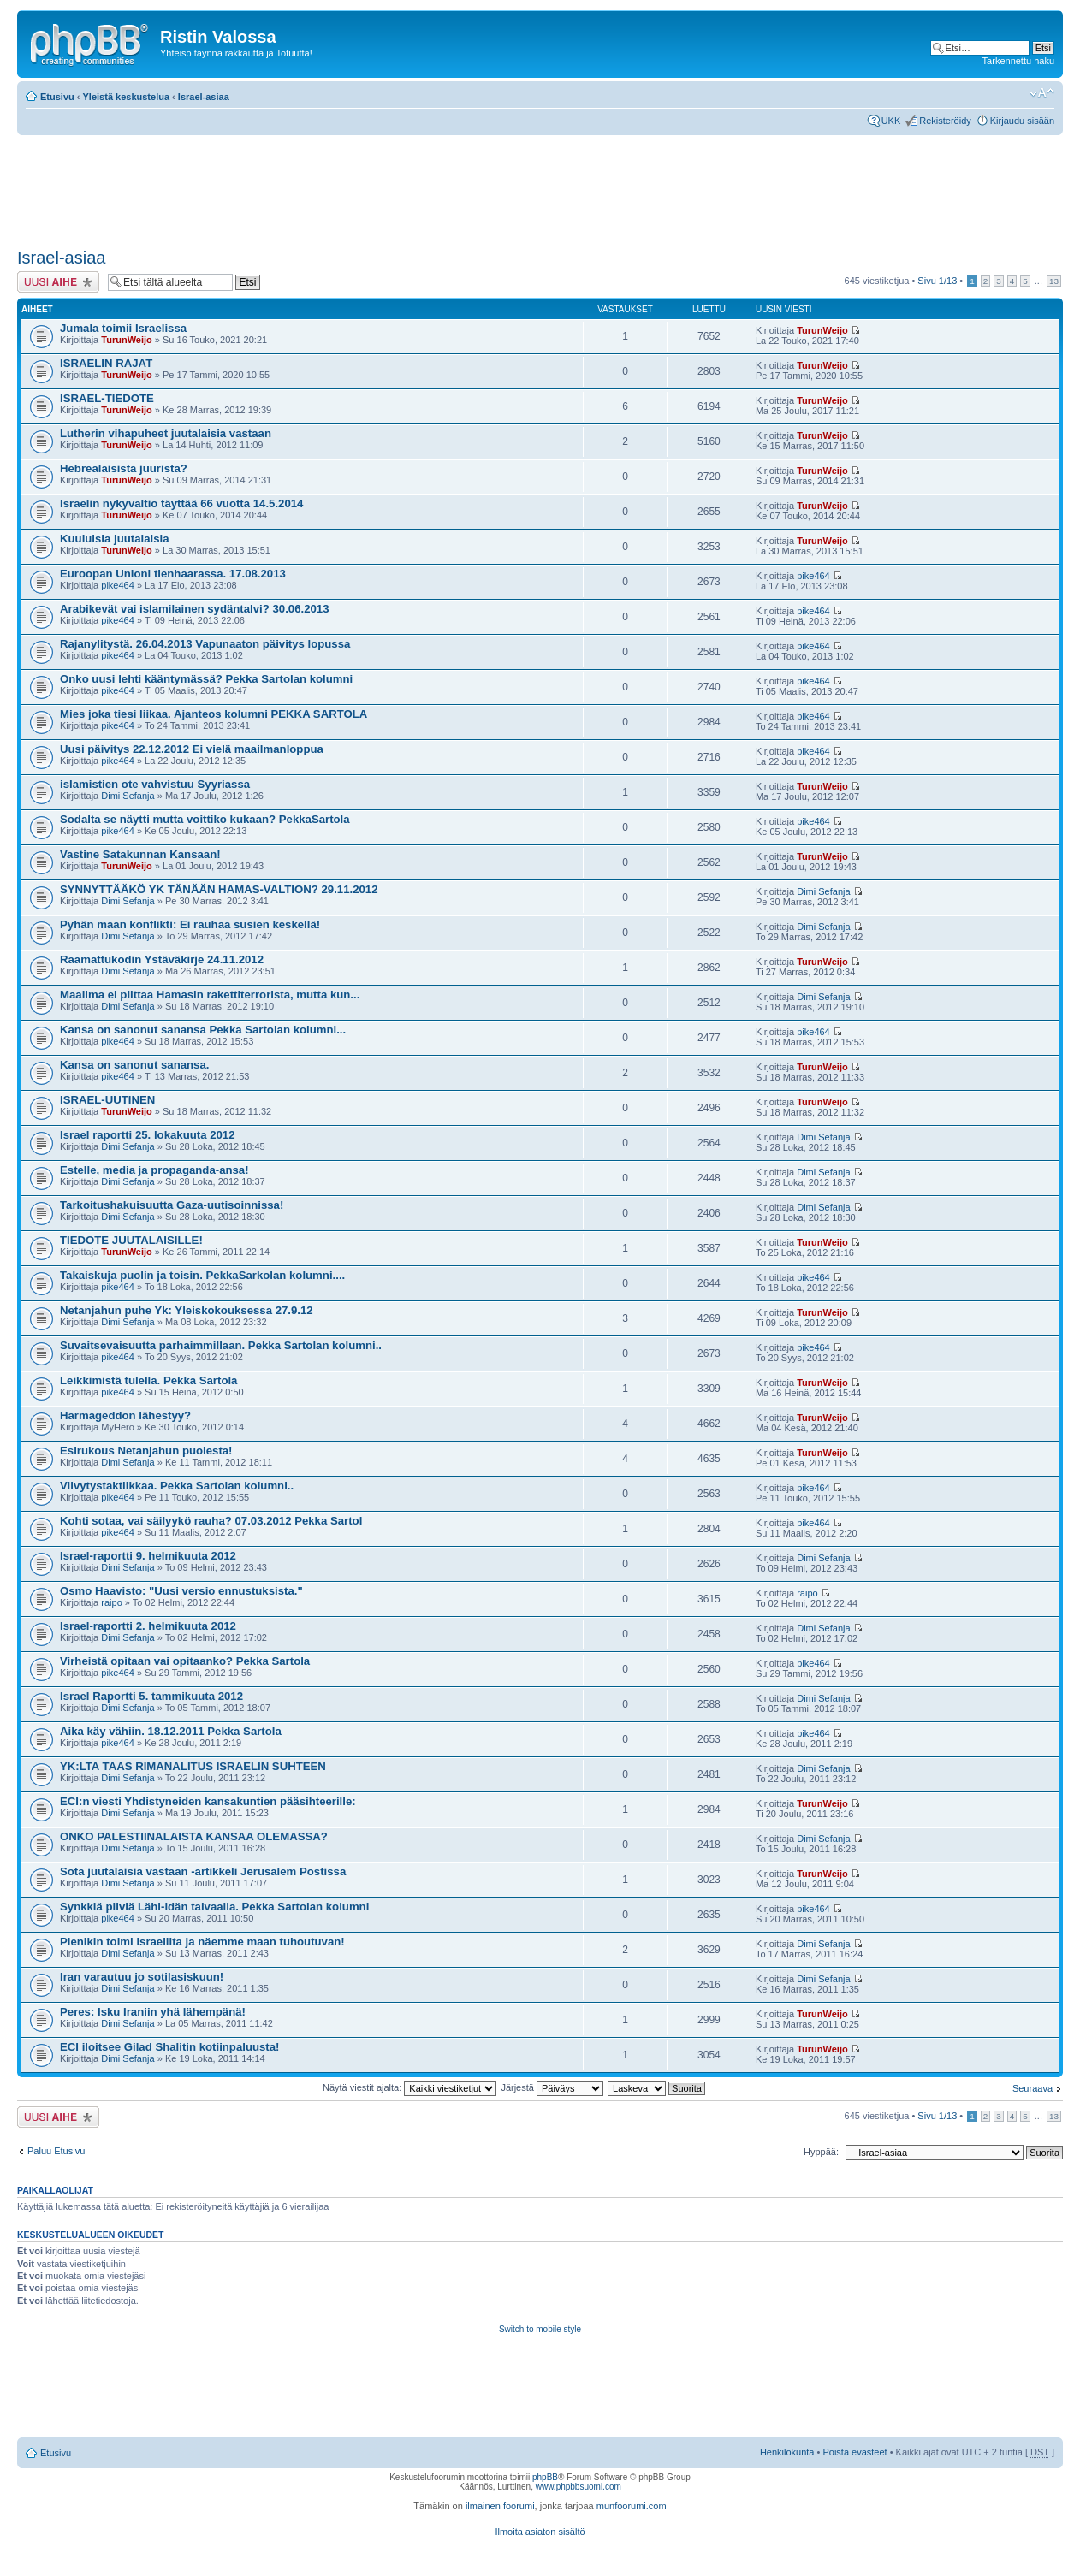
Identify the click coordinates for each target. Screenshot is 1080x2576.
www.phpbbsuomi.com (578, 2486)
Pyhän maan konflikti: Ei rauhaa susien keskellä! (190, 924)
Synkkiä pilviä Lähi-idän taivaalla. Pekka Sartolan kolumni (214, 1906)
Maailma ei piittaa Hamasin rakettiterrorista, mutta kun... (209, 994)
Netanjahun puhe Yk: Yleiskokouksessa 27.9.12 (186, 1310)
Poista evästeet (854, 2452)
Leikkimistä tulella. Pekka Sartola (148, 1380)
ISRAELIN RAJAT (106, 363)
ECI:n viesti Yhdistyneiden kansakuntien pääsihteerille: (208, 1801)
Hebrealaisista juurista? (123, 468)
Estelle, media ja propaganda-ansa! (154, 1170)
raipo (111, 1602)
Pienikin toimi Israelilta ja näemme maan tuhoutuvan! (202, 1941)
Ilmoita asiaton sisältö (540, 2531)
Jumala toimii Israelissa (123, 328)
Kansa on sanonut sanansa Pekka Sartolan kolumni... (203, 1029)
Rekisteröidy (945, 120)
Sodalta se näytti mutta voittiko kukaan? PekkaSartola (205, 819)
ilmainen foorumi (500, 2506)
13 (1054, 281)
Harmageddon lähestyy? (125, 1415)
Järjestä (552, 2087)
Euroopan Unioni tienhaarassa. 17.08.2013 (173, 573)
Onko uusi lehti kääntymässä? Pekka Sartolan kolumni (206, 678)
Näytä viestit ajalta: (409, 2087)
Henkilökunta (787, 2452)
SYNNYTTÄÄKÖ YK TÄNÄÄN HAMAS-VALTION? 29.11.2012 (219, 889)
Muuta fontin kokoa (1042, 93)
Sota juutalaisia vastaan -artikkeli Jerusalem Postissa (203, 1871)
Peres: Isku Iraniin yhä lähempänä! (153, 2011)
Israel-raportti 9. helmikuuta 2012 (148, 1555)
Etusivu (57, 97)
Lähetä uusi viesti (58, 282)
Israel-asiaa (203, 97)
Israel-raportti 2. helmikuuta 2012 (148, 1626)
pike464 (117, 585)
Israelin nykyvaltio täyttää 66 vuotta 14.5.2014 (181, 503)
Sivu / (937, 280)
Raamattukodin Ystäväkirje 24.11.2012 (162, 959)
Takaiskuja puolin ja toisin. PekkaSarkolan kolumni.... (202, 1275)
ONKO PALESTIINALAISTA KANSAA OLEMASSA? (194, 1836)
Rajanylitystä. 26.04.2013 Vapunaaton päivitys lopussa (205, 643)
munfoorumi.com (631, 2506)
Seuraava (1032, 2088)
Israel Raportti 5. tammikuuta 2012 (151, 1696)
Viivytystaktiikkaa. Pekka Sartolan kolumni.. (177, 1485)
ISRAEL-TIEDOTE (107, 398)
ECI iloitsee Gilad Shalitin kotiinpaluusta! (169, 2046)
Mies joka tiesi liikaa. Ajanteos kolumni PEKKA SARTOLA (213, 714)
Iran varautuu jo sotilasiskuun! (141, 1976)
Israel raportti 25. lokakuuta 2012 (147, 1134)
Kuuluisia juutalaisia (114, 538)
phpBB (545, 2477)
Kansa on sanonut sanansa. (134, 1064)
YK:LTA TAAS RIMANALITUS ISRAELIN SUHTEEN (193, 1766)
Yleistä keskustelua (126, 97)
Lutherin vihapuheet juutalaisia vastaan (165, 433)
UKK (891, 120)
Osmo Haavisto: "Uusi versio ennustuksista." (181, 1590)
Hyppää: (821, 2152)
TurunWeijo (126, 340)
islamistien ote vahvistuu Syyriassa (155, 784)
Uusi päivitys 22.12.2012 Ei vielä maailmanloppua (191, 749)
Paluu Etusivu (56, 2151)
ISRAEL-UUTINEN (107, 1099)
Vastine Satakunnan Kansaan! (140, 854)
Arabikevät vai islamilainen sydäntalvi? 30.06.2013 (194, 608)
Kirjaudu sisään (1022, 120)
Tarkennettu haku (1018, 61)
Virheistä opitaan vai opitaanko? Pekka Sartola (185, 1661)
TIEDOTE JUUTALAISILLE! (131, 1240)
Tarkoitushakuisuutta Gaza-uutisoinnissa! (171, 1205)
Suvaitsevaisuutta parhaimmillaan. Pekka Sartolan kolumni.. (221, 1345)
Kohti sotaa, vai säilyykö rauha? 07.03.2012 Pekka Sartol (211, 1520)
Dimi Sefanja (127, 796)
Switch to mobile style (540, 2329)
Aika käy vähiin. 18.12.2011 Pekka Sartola (171, 1731)
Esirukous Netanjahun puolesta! (146, 1450)
